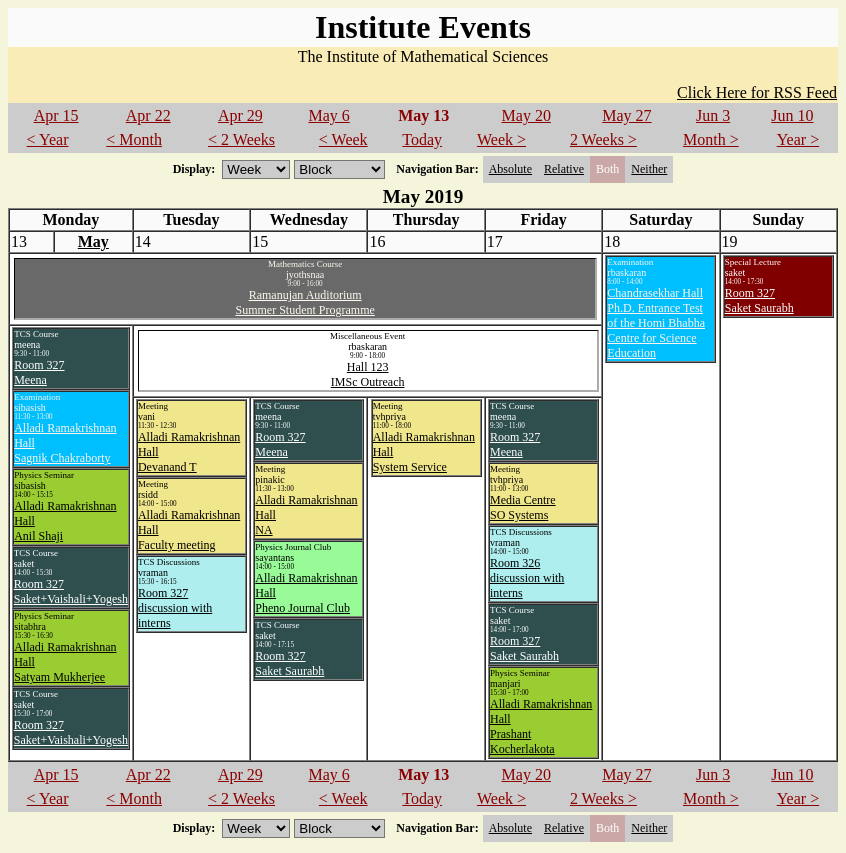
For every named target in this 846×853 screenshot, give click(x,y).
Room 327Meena (39, 372)
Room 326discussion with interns (527, 578)
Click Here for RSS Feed (757, 92)
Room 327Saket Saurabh (759, 300)
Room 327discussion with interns (175, 608)
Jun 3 (713, 115)
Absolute (510, 169)
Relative (564, 169)
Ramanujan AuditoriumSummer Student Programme (304, 302)
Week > (501, 139)
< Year (48, 139)
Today (422, 139)
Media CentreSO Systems (523, 507)
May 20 (526, 115)
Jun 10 (792, 115)
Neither (649, 169)
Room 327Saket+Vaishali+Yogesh (71, 591)
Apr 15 (56, 115)
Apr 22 (148, 115)
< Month (134, 139)
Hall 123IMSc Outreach (368, 374)
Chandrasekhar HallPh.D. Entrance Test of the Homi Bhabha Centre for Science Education (656, 323)
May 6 (328, 115)
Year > (798, 139)
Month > (711, 139)
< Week (343, 139)
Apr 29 (240, 115)
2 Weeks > (603, 139)
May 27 (626, 115)
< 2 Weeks (241, 139)
